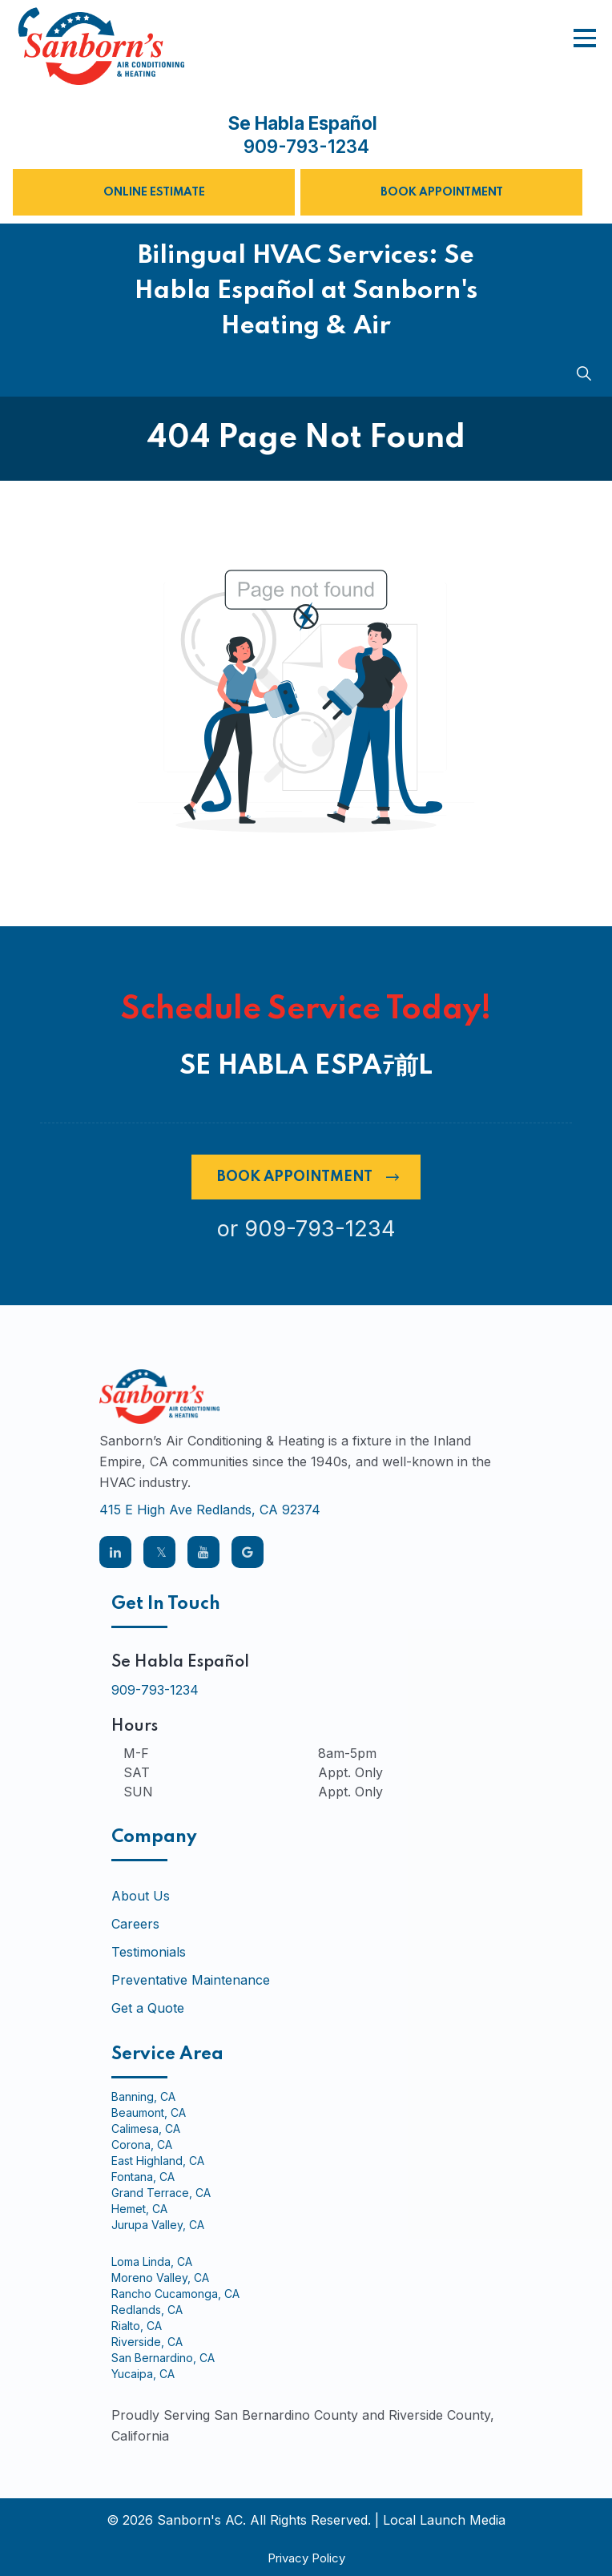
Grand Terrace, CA (161, 2193)
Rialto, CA (136, 2326)
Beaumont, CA (148, 2112)
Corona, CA (141, 2145)
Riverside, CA (147, 2342)
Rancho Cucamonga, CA (175, 2294)
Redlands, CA (147, 2310)
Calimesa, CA (145, 2128)
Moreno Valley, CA (160, 2278)
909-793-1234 (306, 146)
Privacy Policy (306, 2558)
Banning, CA (143, 2096)
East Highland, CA (157, 2161)
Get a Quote (147, 2008)
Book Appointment (441, 192)
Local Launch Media (444, 2520)
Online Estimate (154, 192)
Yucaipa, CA (143, 2374)
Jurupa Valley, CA (157, 2225)
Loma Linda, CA (151, 2262)
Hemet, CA (139, 2209)
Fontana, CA (143, 2177)
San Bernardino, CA (163, 2358)
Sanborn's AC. (201, 2520)
